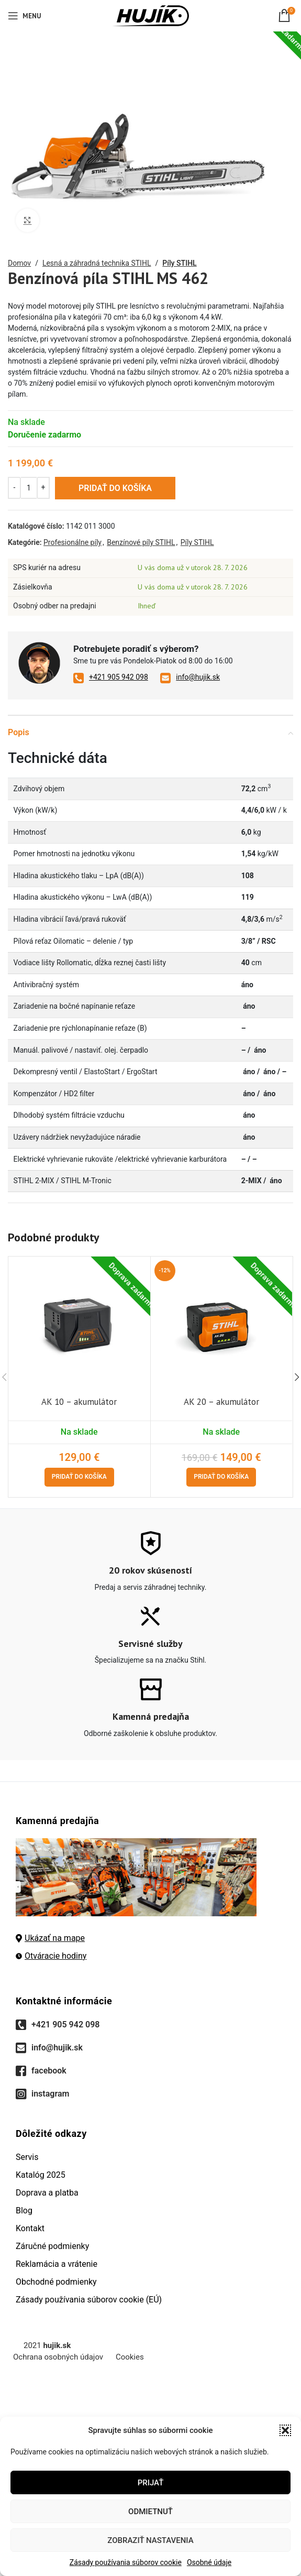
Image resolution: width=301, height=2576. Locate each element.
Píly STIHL (179, 263)
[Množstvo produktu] (29, 487)
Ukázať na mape (50, 1938)
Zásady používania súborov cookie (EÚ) (89, 2300)
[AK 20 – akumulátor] (222, 1325)
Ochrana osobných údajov (58, 2357)
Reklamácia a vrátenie (56, 2264)
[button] (285, 2430)
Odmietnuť (150, 2511)
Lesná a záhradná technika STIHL (96, 263)
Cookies (130, 2357)
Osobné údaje (209, 2562)
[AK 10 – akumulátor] (79, 1325)
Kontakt (30, 2228)
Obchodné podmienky (56, 2282)
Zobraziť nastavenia (150, 2540)
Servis (27, 2157)
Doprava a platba (47, 2193)
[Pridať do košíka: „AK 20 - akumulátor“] (221, 1477)
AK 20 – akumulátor (221, 1401)
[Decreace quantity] (14, 487)
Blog (24, 2210)
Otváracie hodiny (51, 1956)
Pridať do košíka (115, 488)
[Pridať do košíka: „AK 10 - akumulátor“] (79, 1477)
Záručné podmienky (52, 2246)
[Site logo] (150, 15)
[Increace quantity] (43, 487)
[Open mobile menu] (24, 15)
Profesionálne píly (72, 542)
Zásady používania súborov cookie (126, 2562)
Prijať (151, 2482)
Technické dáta (57, 758)
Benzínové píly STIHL (141, 542)
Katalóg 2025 (40, 2175)
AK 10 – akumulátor (79, 1401)
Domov (19, 263)
